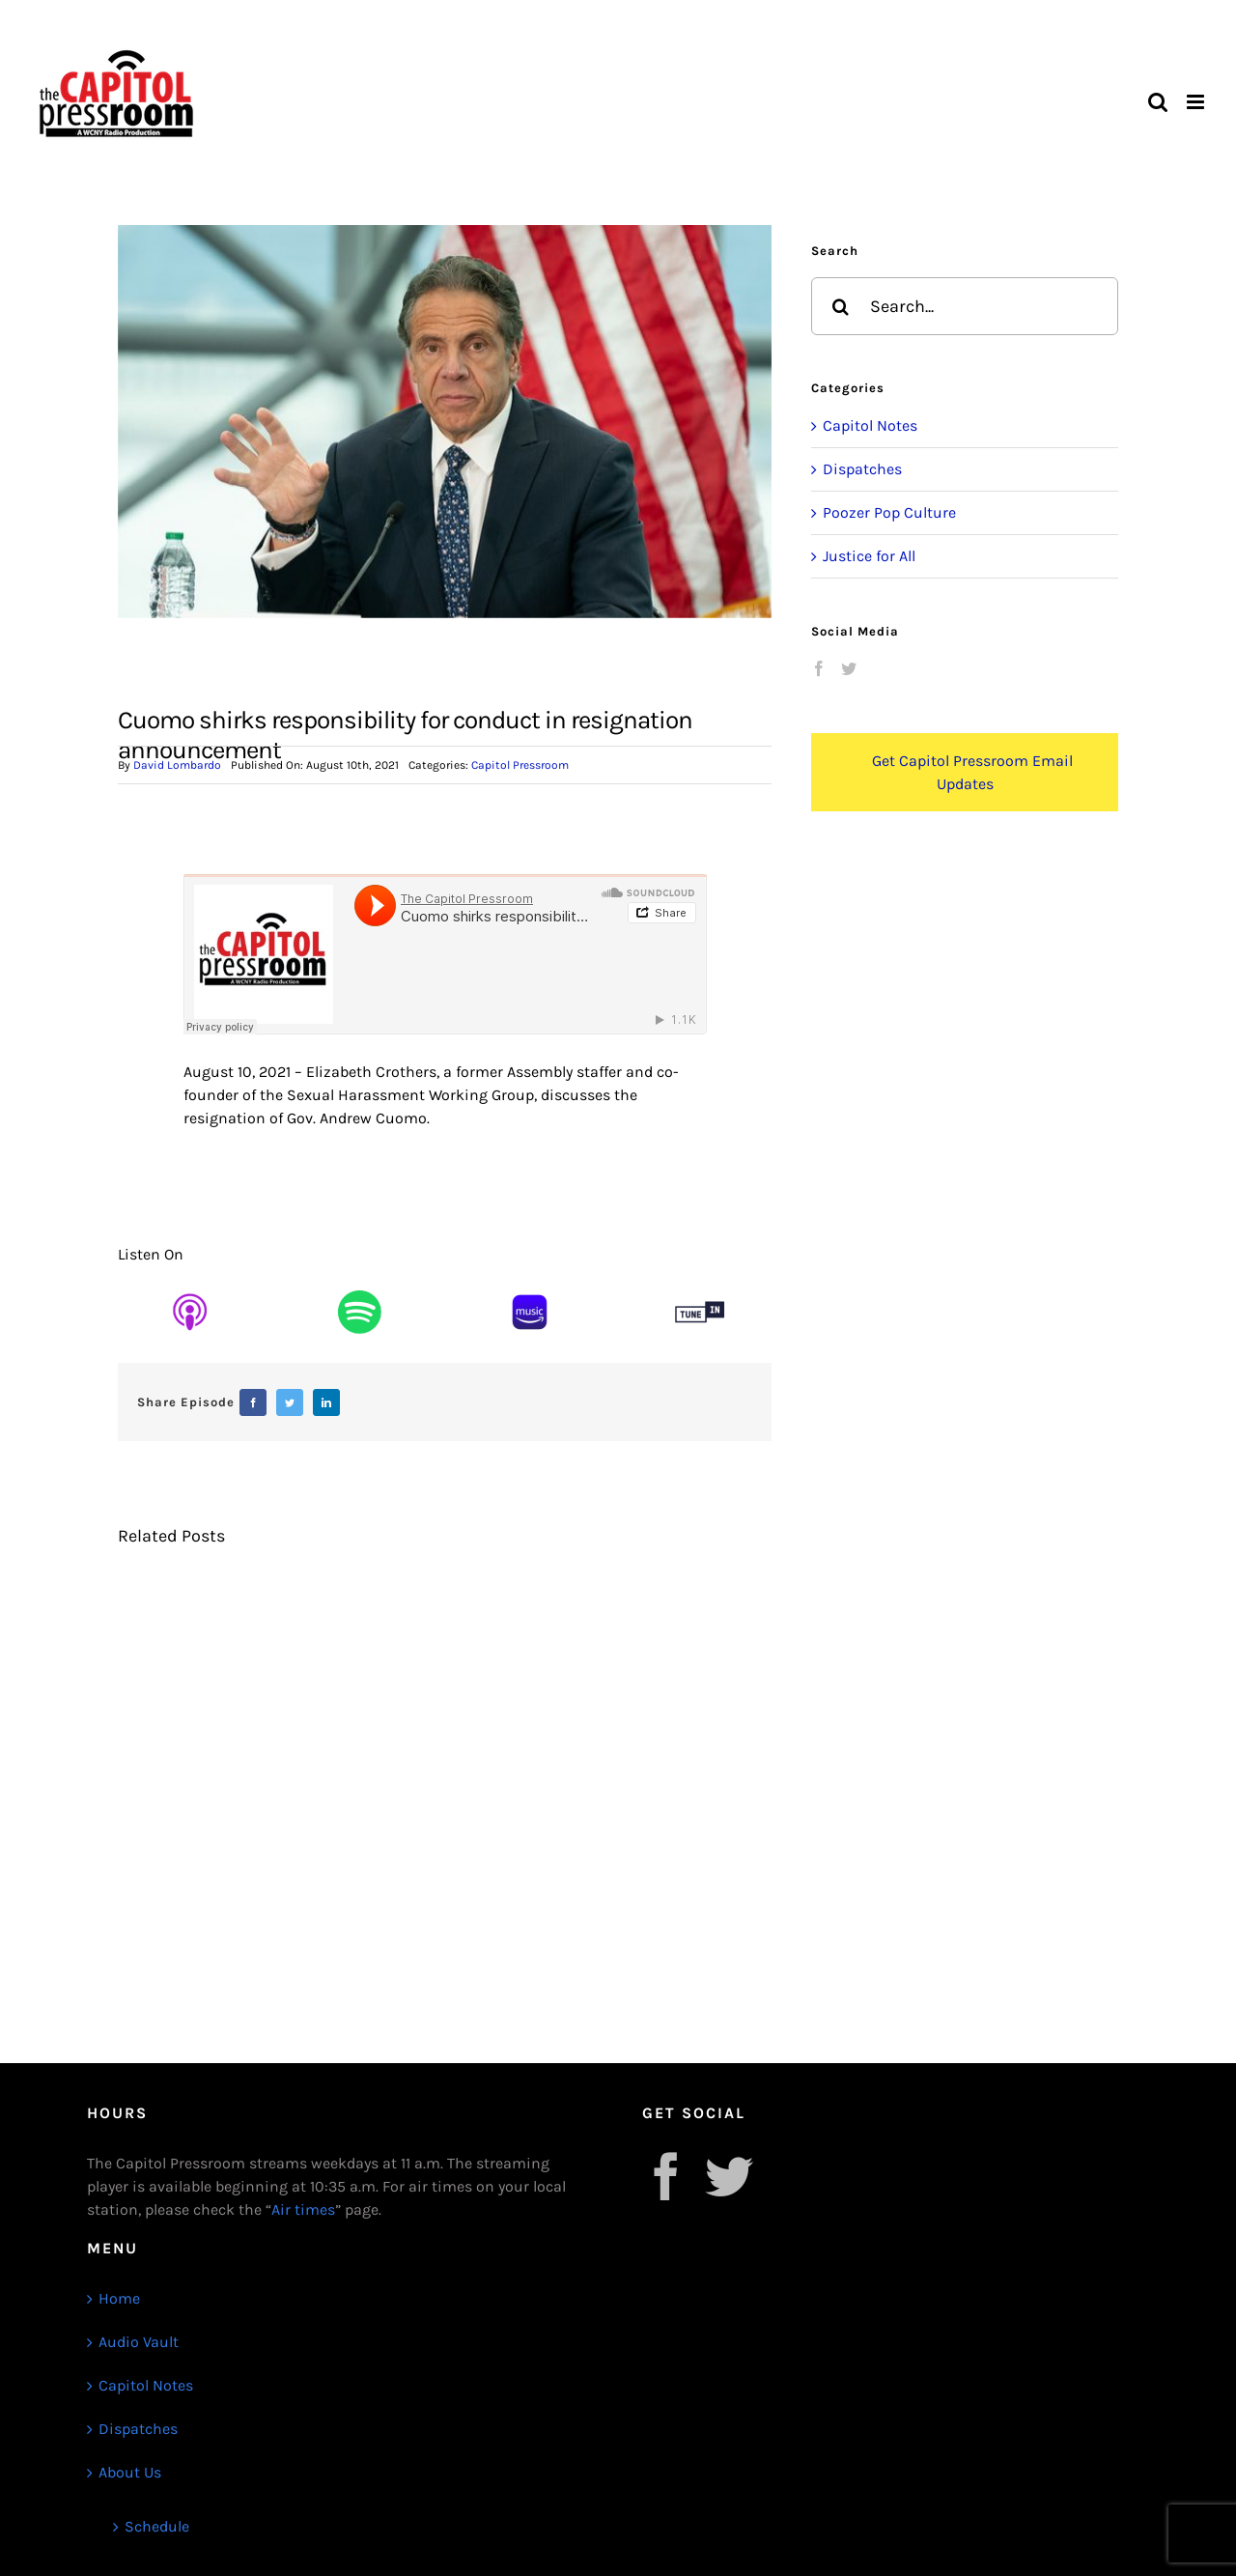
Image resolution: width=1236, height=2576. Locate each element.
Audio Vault (138, 2342)
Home (119, 2298)
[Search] (840, 306)
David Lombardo (177, 765)
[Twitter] (289, 1402)
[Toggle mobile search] (1157, 102)
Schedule (157, 2526)
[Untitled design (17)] (529, 1283)
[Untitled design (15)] (359, 1283)
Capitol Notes (870, 425)
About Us (129, 2472)
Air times (303, 2209)
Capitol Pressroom (520, 765)
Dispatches (862, 469)
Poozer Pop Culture (889, 512)
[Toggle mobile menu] (1197, 102)
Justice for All (869, 556)
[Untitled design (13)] (699, 1283)
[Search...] (964, 306)
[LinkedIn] (326, 1402)
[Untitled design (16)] (190, 1283)
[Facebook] (253, 1402)
